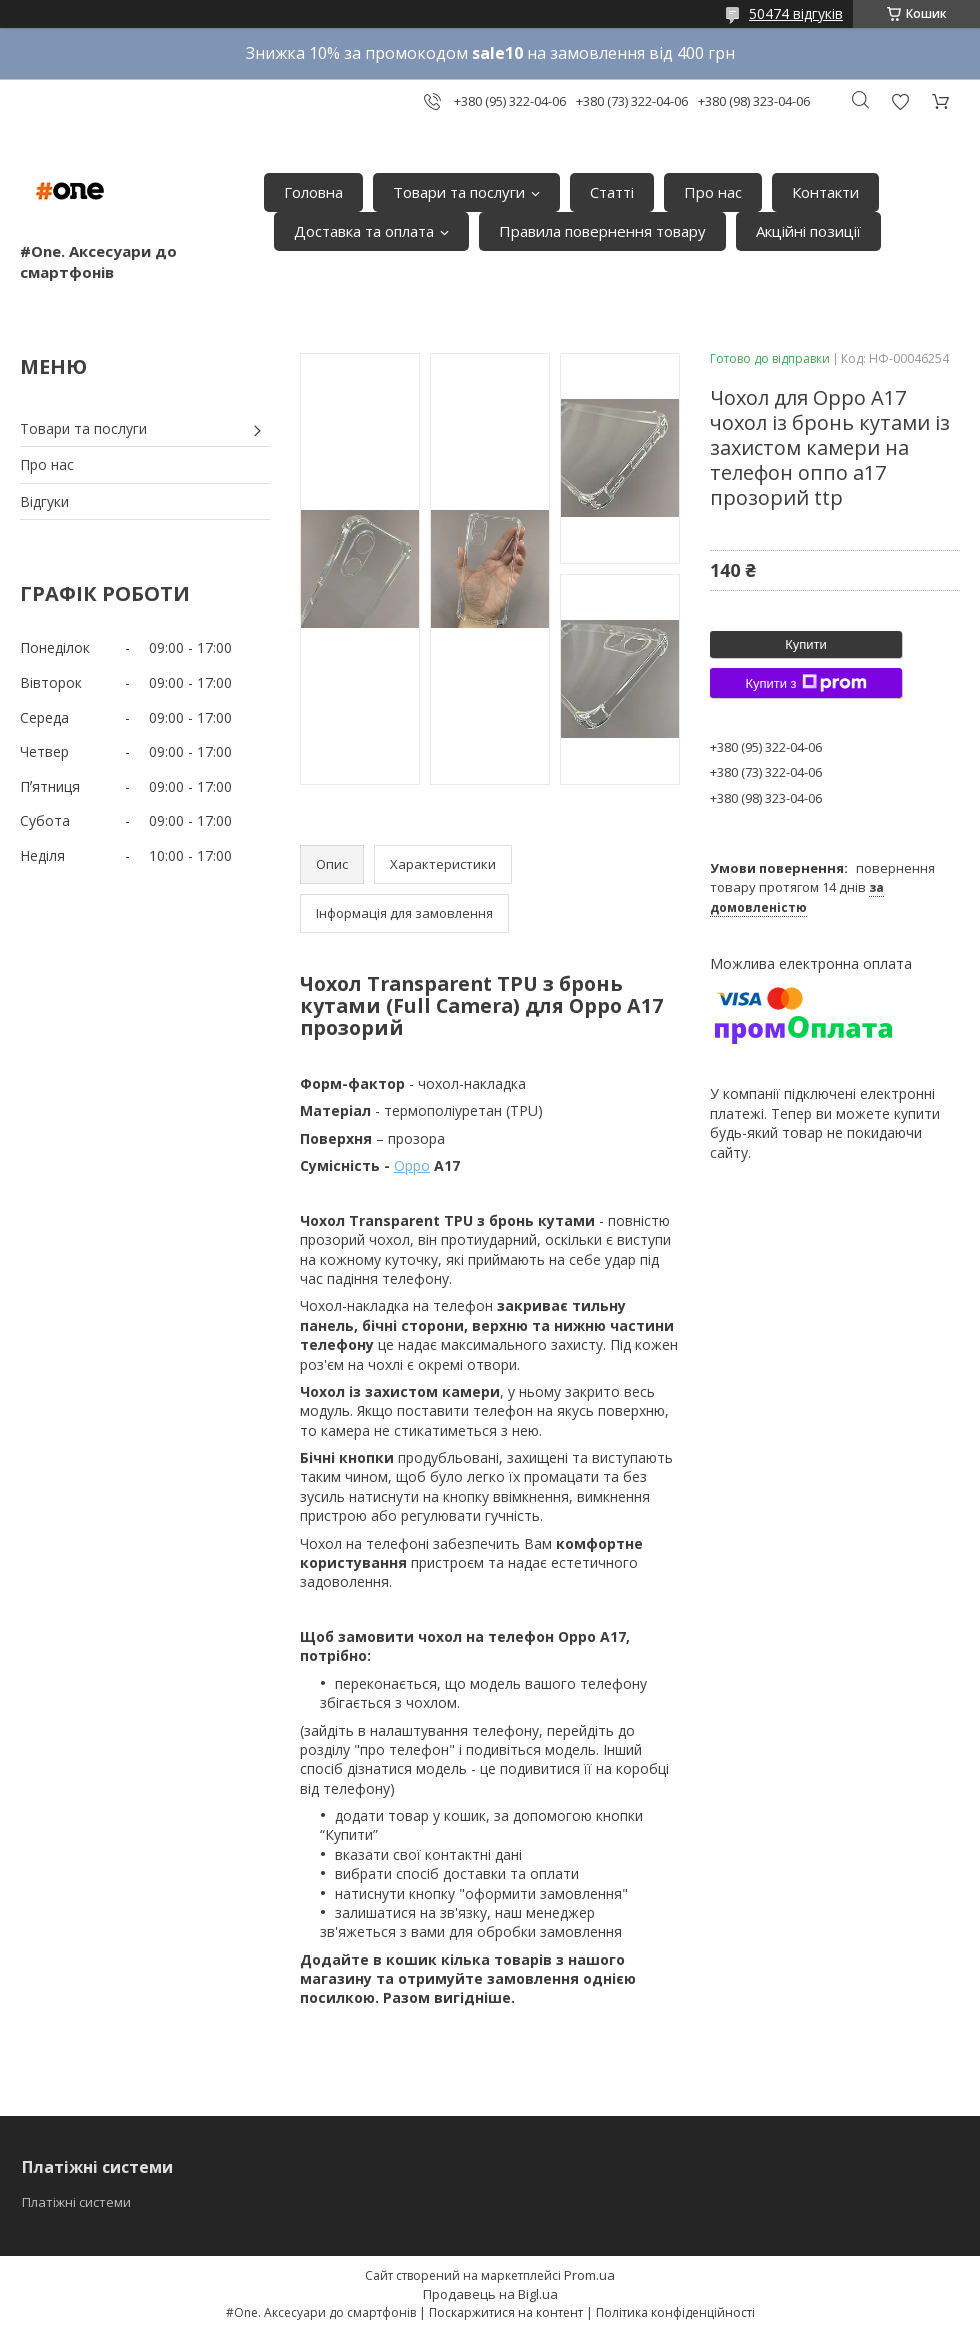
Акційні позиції (808, 231)
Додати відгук (900, 101)
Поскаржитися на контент (506, 2312)
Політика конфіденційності (675, 2312)
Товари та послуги (459, 192)
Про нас (713, 192)
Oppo (412, 1165)
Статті (612, 192)
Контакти (825, 192)
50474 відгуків (796, 13)
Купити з (805, 683)
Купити (806, 644)
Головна (313, 192)
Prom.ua (589, 2275)
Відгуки (44, 501)
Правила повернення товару (602, 231)
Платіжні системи (76, 2202)
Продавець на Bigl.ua (490, 2294)
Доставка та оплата (364, 231)
